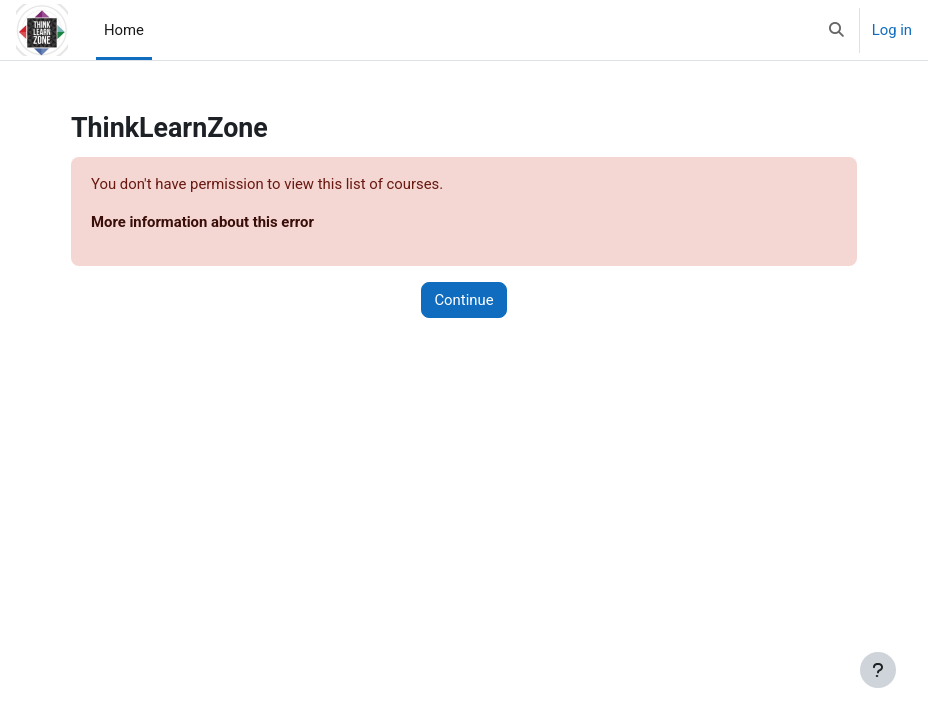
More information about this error (202, 222)
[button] (836, 30)
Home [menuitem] (124, 30)
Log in (892, 30)
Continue (463, 300)
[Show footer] (878, 670)
